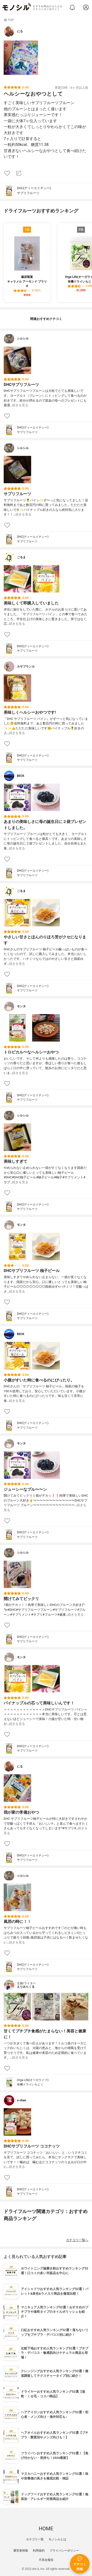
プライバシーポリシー (64, 2550)
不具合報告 (46, 2560)
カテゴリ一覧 (35, 2539)
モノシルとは (57, 2539)
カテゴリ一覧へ (77, 2240)
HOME (46, 2529)
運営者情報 (20, 2550)
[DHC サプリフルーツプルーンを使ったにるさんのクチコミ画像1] (21, 58)
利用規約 (39, 2550)
